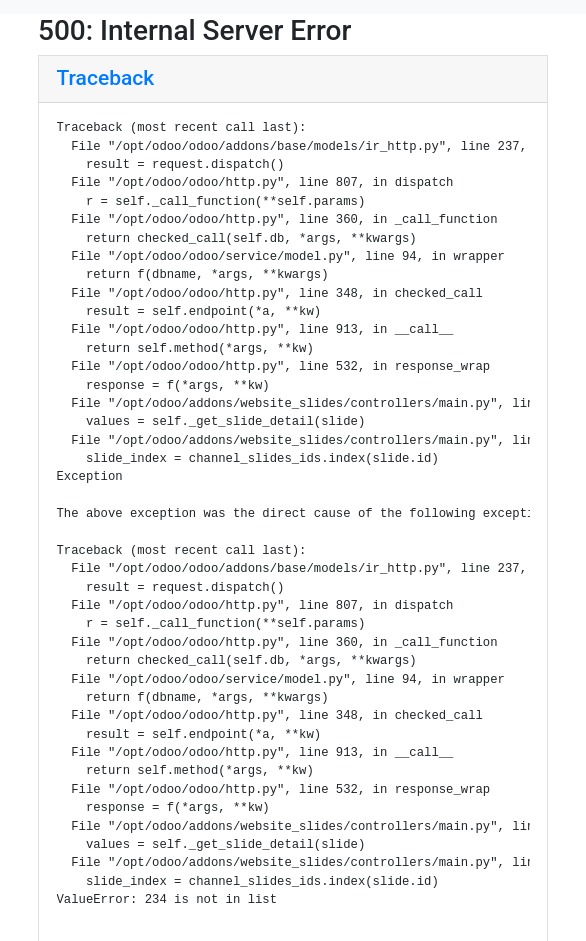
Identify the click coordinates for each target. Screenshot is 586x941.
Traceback (106, 78)
